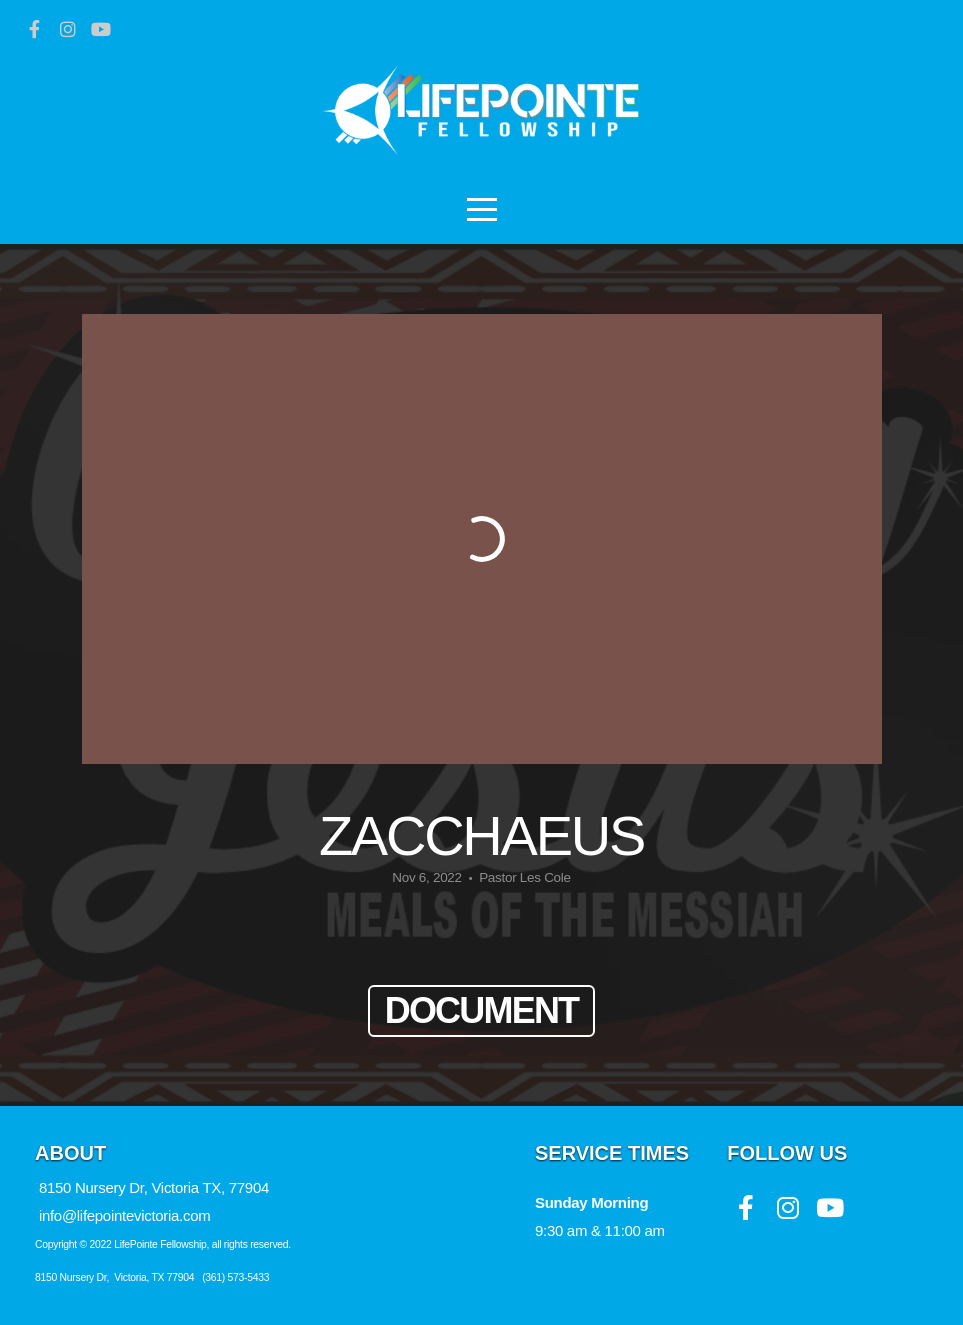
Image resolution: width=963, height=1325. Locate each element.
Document (482, 1010)
